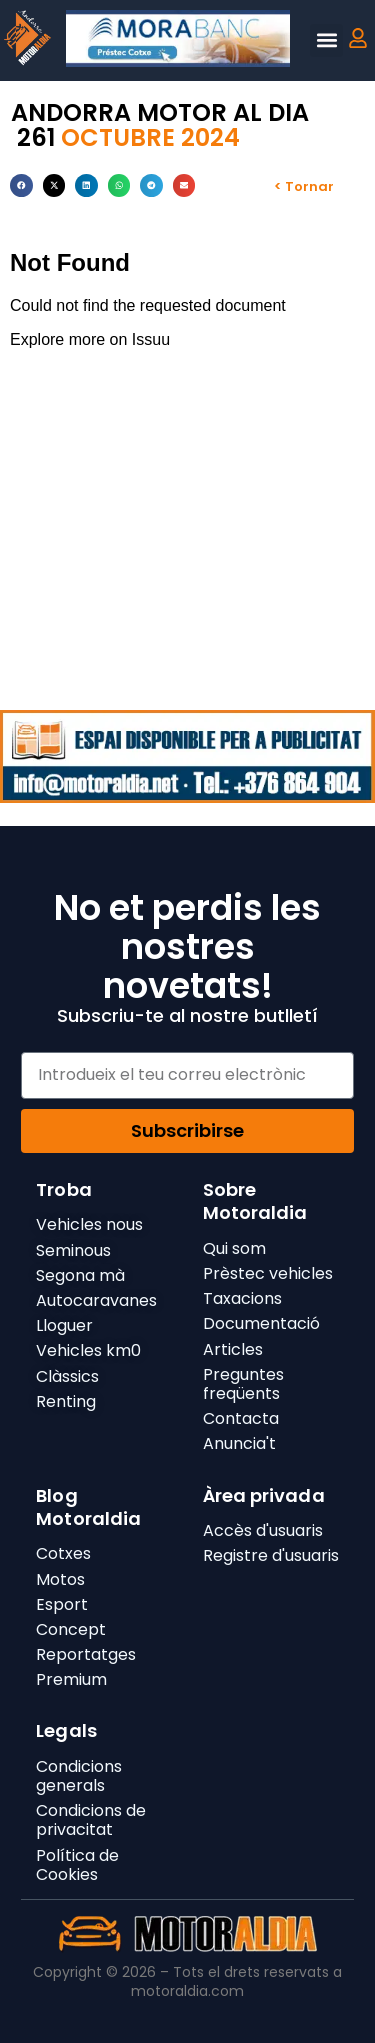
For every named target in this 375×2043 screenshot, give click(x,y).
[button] (326, 40)
